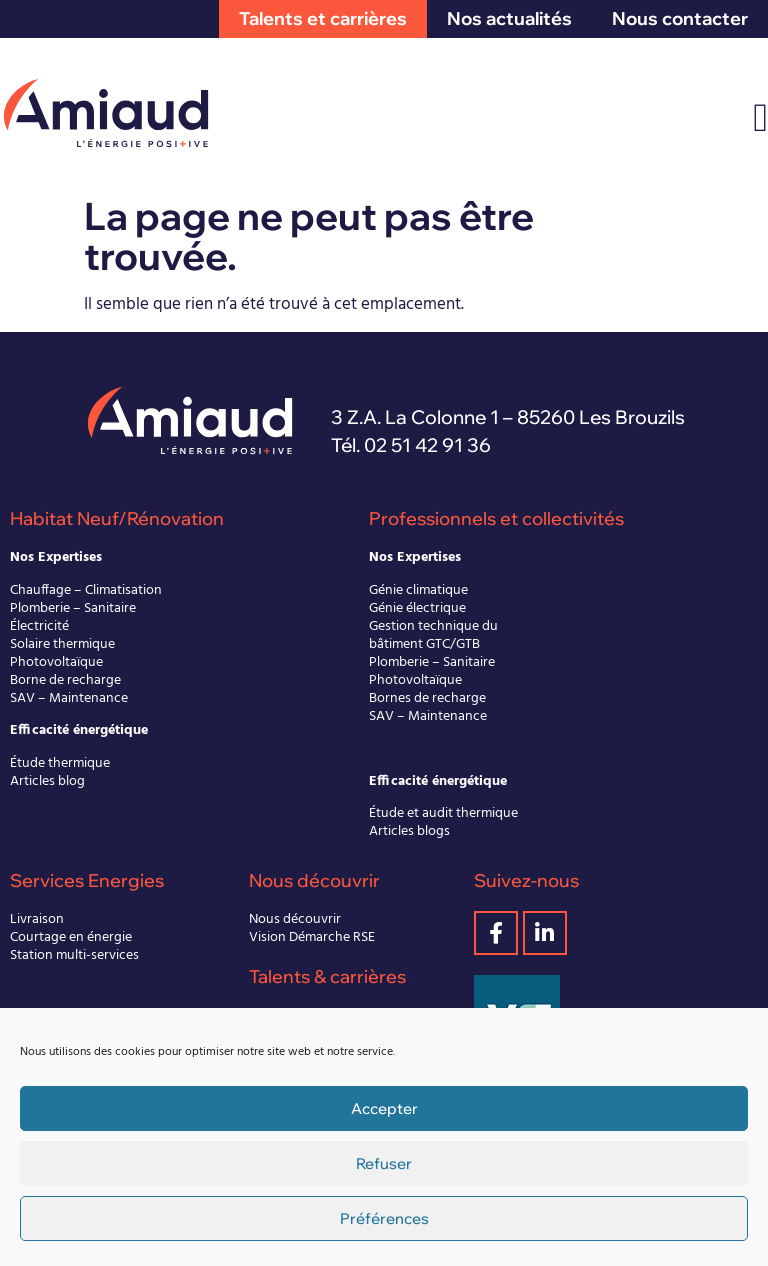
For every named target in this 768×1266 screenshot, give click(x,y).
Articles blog (47, 781)
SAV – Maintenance (69, 698)
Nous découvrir (295, 919)
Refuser (384, 1163)
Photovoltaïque (56, 662)
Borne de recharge (65, 680)
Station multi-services (74, 955)
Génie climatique (418, 590)
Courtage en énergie (71, 937)
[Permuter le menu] (760, 118)
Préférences (384, 1218)
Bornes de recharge (427, 698)
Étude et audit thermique (443, 813)
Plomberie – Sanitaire (73, 608)
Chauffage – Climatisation (86, 590)
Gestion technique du (433, 626)
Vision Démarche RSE (312, 937)
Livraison (37, 919)
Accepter (384, 1108)
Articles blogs (409, 831)
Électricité (39, 626)
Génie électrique (417, 608)
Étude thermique (60, 763)
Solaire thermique (62, 644)
